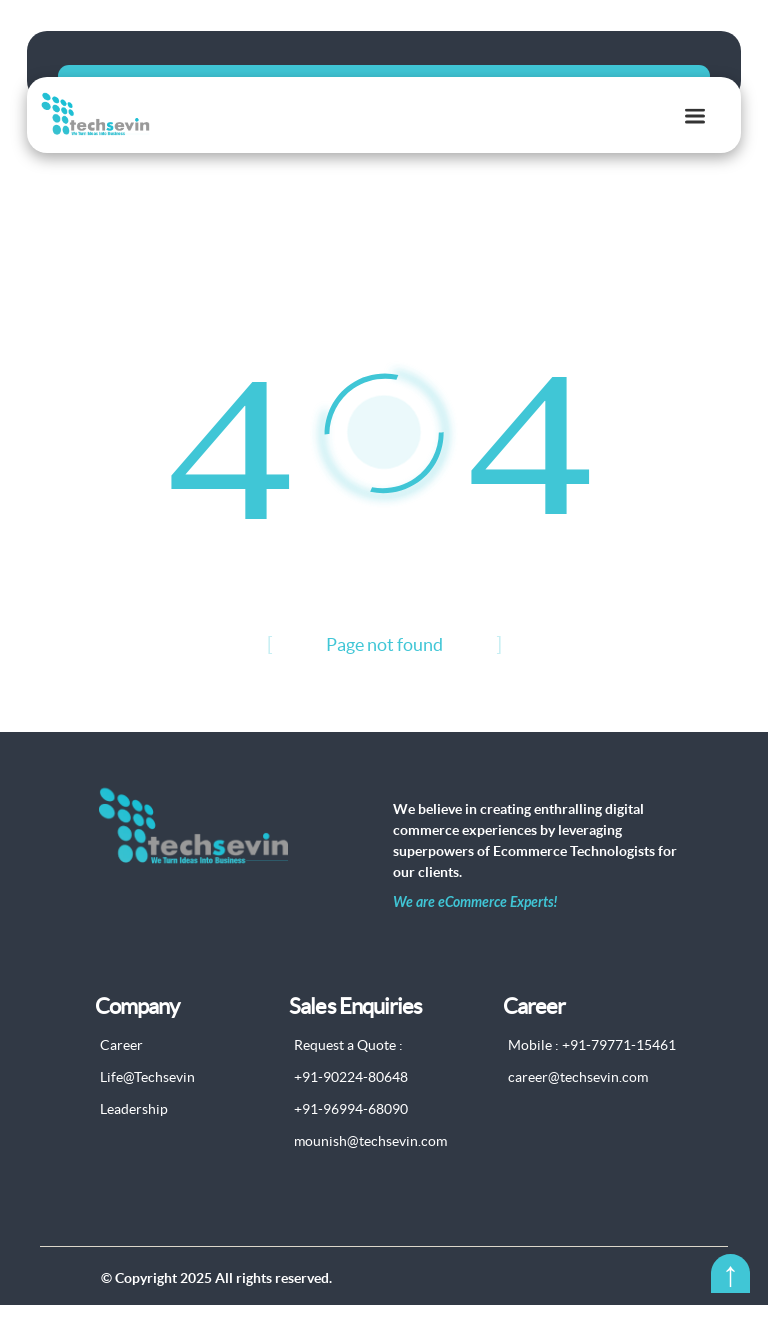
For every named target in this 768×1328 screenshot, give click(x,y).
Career (121, 1069)
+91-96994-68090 (351, 1133)
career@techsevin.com (578, 1101)
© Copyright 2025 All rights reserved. (216, 1301)
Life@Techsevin (147, 1101)
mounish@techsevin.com (370, 1165)
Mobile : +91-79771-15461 (592, 1069)
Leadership (134, 1133)
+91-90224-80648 (351, 1101)
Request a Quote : (348, 1069)
